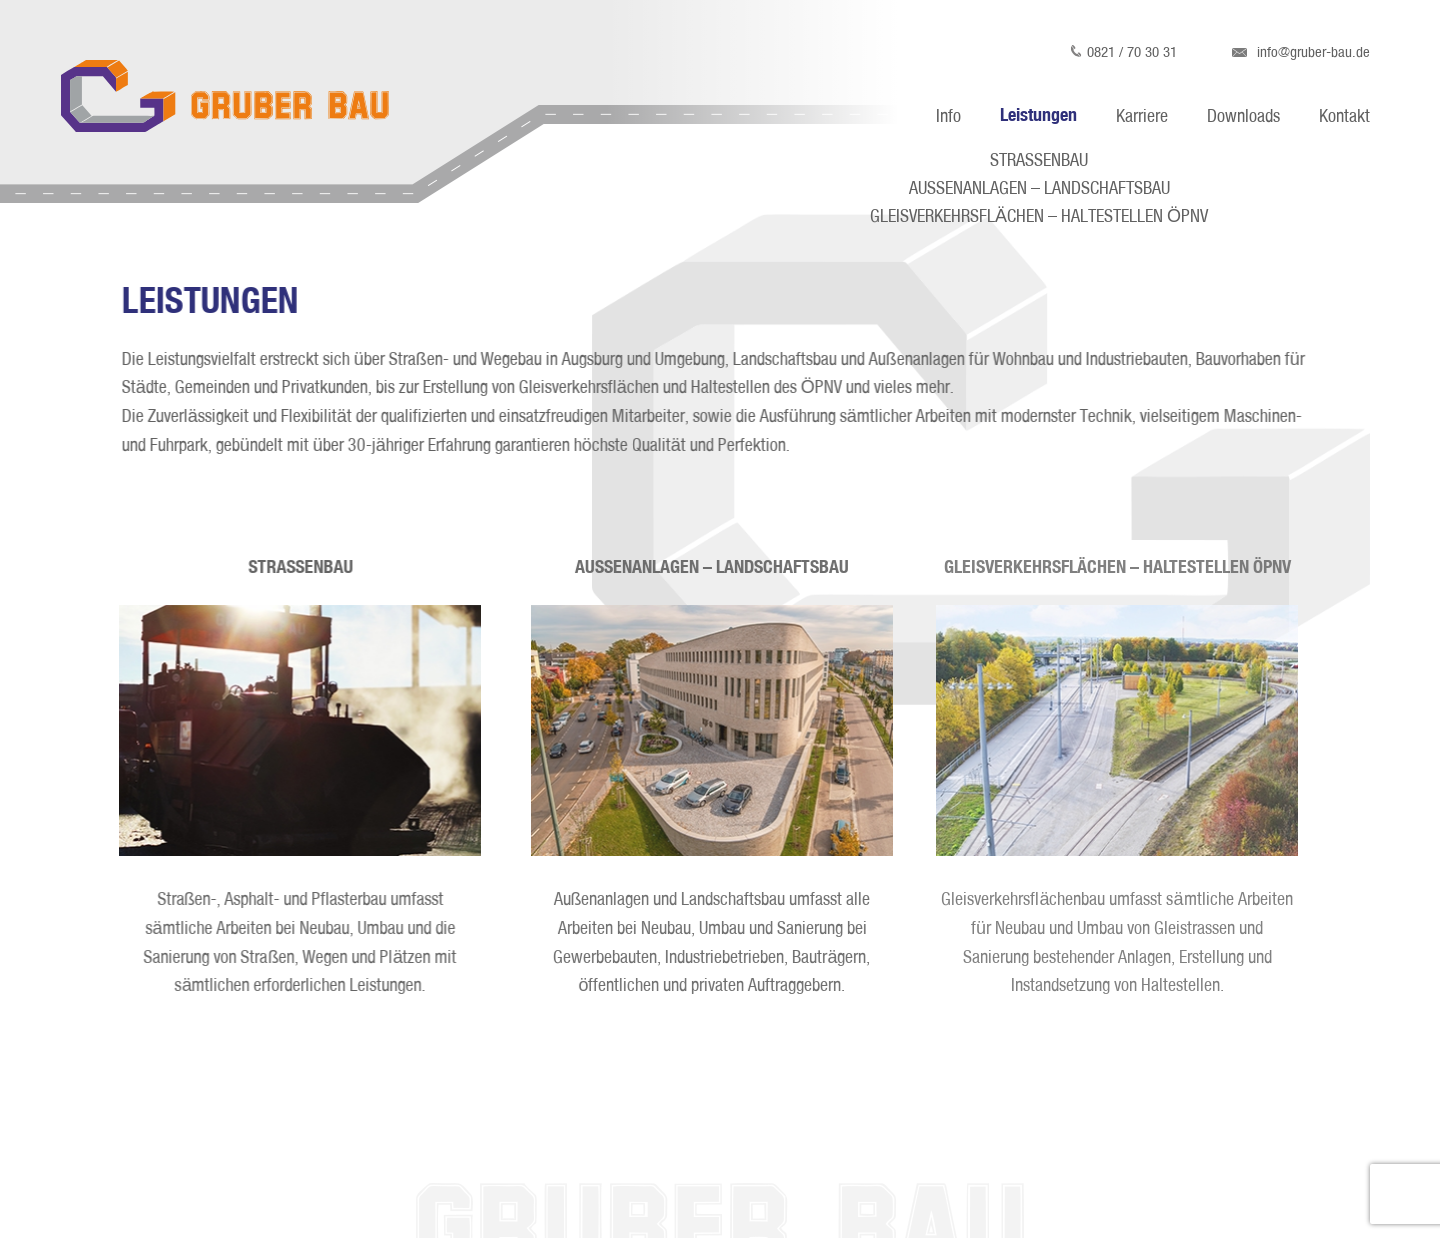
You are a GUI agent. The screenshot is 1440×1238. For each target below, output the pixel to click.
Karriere (1142, 116)
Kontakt (1344, 116)
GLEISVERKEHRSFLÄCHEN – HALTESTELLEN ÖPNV (1039, 216)
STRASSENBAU (1039, 160)
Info (948, 116)
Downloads (1243, 116)
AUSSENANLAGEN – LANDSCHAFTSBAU (1039, 188)
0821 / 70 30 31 (1123, 52)
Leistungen (1038, 113)
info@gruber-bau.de (1301, 52)
